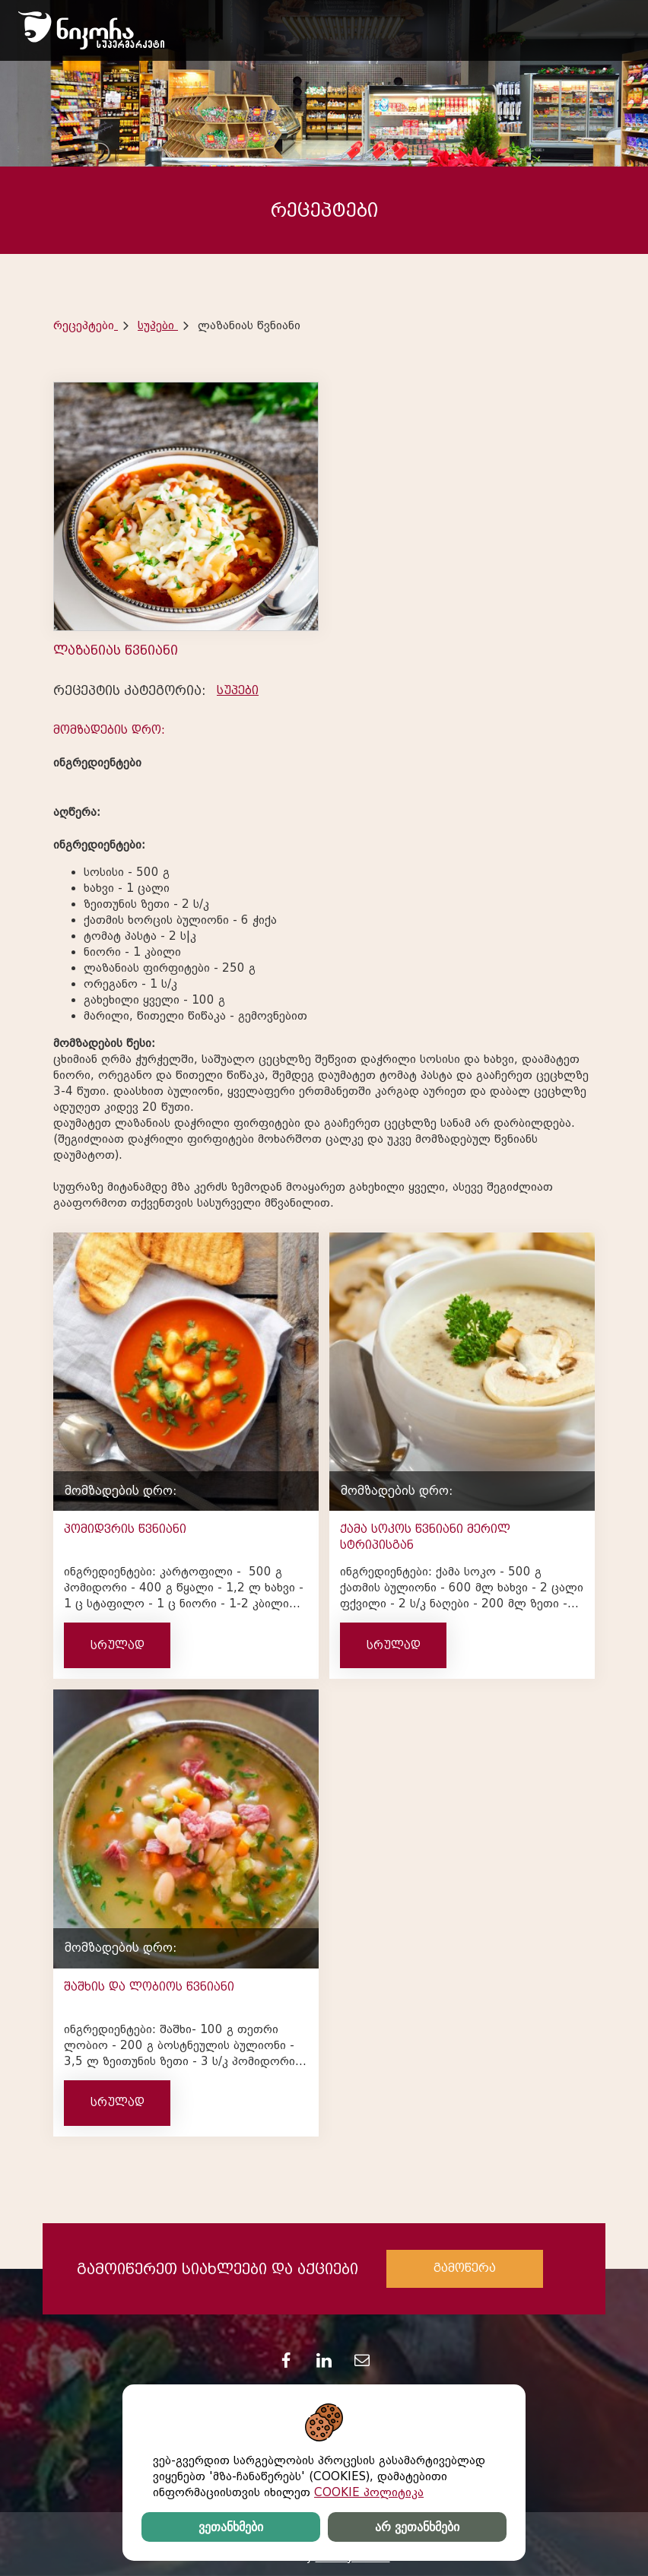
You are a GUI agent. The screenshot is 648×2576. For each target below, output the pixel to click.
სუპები (158, 325)
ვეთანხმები (231, 2526)
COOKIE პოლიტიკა (369, 2492)
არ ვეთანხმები (417, 2526)
